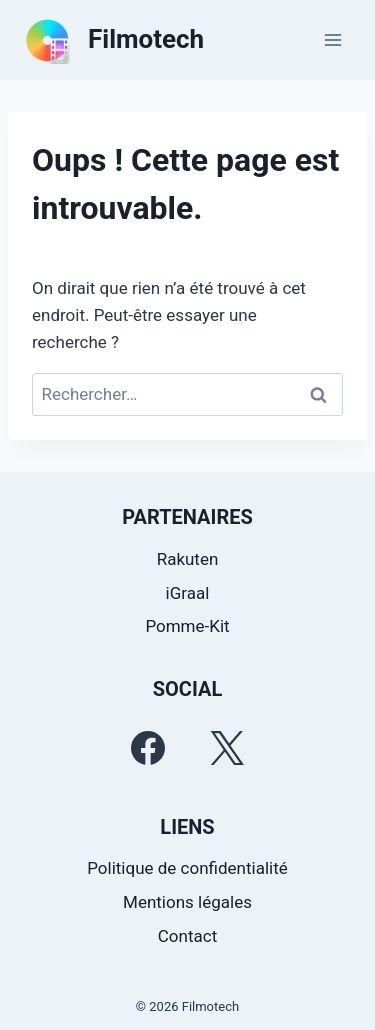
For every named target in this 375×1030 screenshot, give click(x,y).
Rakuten (188, 559)
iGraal (188, 593)
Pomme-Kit (187, 626)
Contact (187, 936)
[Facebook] (148, 748)
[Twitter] (227, 748)
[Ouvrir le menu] (332, 39)
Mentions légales (187, 902)
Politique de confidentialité (187, 868)
